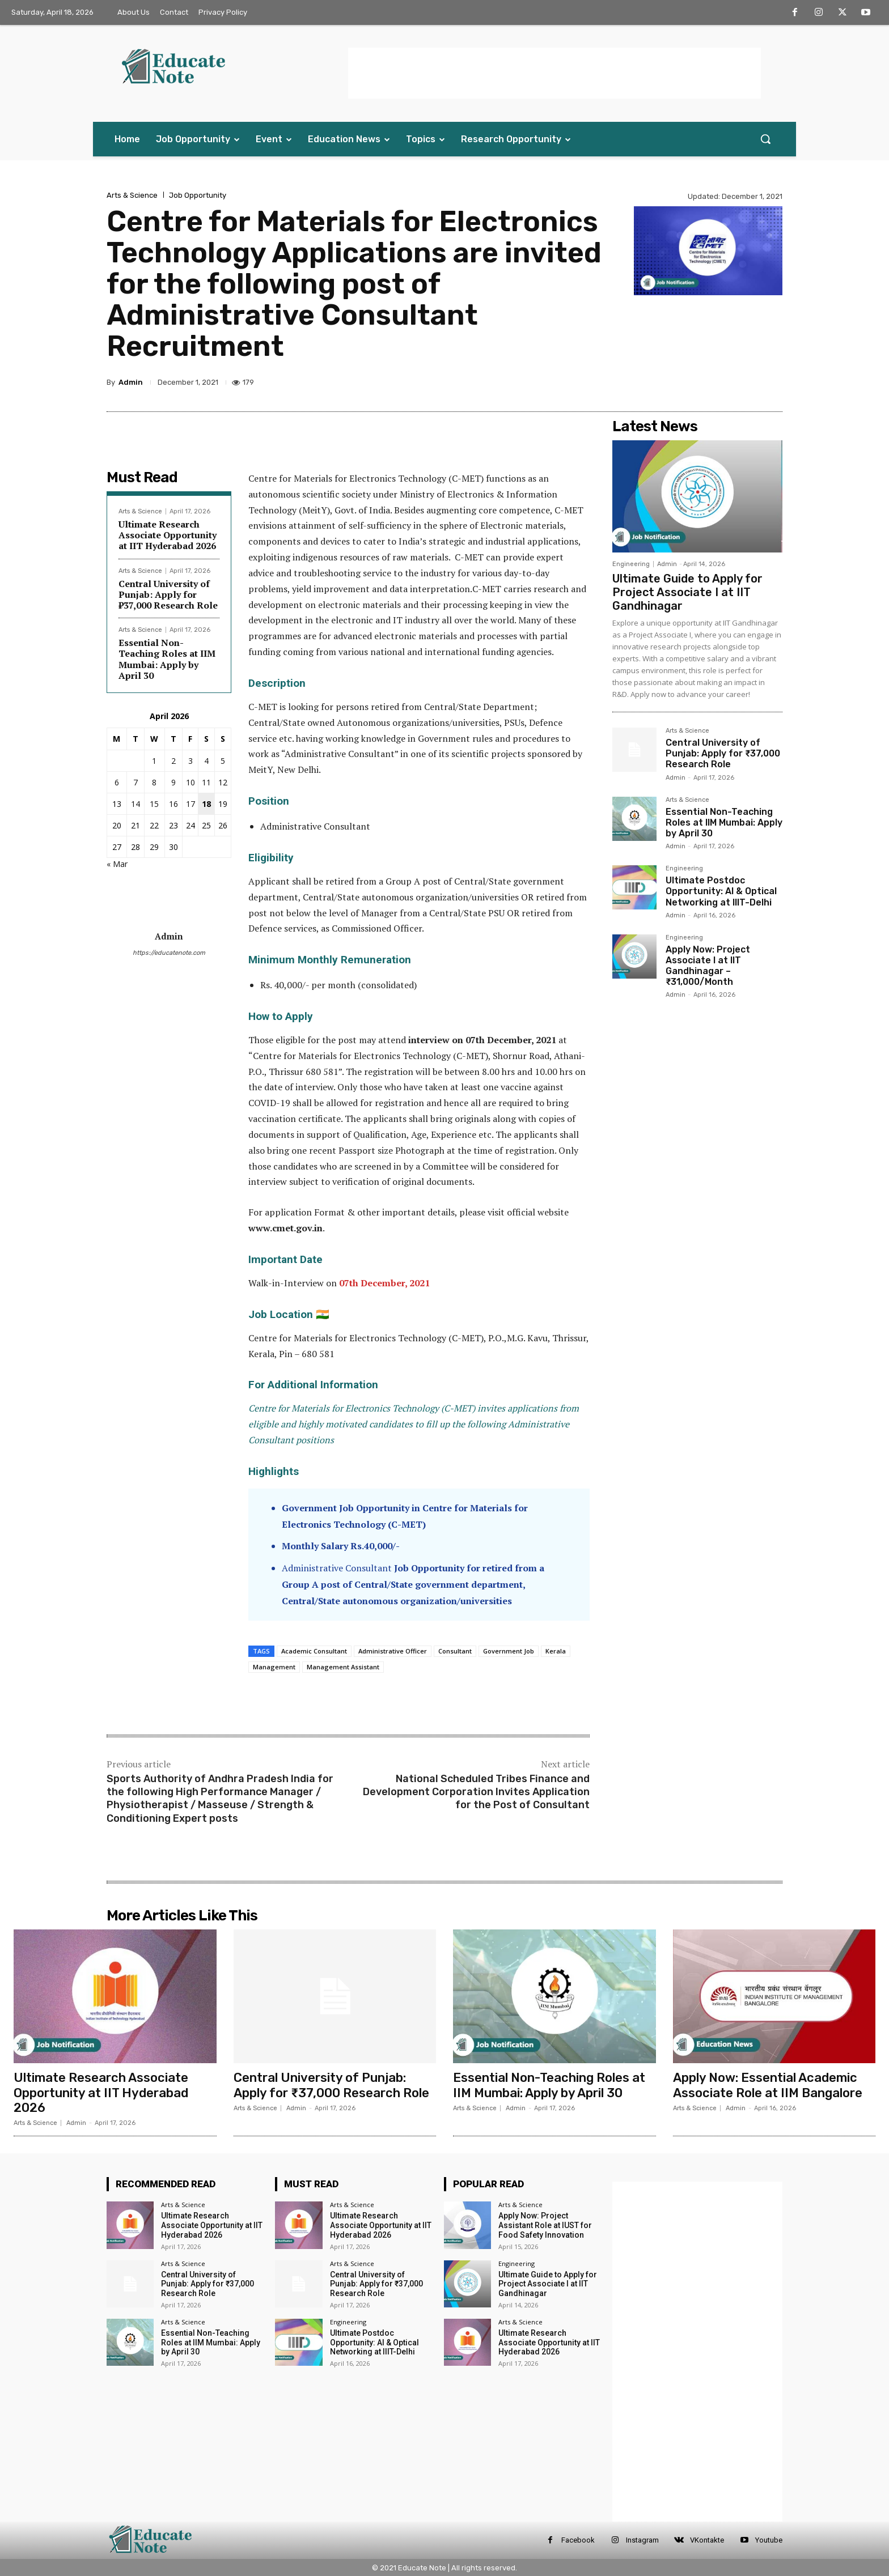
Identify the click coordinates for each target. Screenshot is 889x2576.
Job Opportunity (197, 195)
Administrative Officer (392, 1651)
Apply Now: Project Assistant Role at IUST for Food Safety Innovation (545, 2225)
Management (274, 1667)
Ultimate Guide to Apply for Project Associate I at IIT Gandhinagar (687, 592)
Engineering (631, 564)
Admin (130, 382)
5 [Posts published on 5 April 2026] (223, 760)
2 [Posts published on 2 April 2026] (173, 760)
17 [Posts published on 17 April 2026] (190, 803)
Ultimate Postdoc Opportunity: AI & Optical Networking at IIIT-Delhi (721, 891)
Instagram (642, 2540)
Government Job (508, 1651)
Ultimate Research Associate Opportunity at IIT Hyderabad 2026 (167, 535)
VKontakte (707, 2540)
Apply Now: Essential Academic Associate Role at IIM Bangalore (767, 2085)
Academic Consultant (314, 1651)
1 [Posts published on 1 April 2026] (154, 760)
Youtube (768, 2540)
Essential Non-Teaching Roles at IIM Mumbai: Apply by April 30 (166, 659)
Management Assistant (343, 1667)
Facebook (578, 2540)
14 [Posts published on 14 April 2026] (135, 803)
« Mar (117, 863)
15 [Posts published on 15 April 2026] (154, 803)
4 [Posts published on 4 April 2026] (206, 760)
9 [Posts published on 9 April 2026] (173, 782)
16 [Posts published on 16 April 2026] (173, 803)
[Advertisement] (554, 73)
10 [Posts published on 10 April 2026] (190, 782)
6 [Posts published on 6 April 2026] (117, 782)
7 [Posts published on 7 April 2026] (135, 782)
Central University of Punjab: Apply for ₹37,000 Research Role (168, 594)
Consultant (455, 1651)
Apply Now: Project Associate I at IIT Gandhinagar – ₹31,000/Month (708, 966)
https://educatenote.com (169, 953)
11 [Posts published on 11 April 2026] (206, 782)
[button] (765, 139)
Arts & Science (132, 195)
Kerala (555, 1651)
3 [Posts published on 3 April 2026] (190, 760)
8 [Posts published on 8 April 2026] (154, 782)
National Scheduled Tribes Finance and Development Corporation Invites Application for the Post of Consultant (476, 1792)
